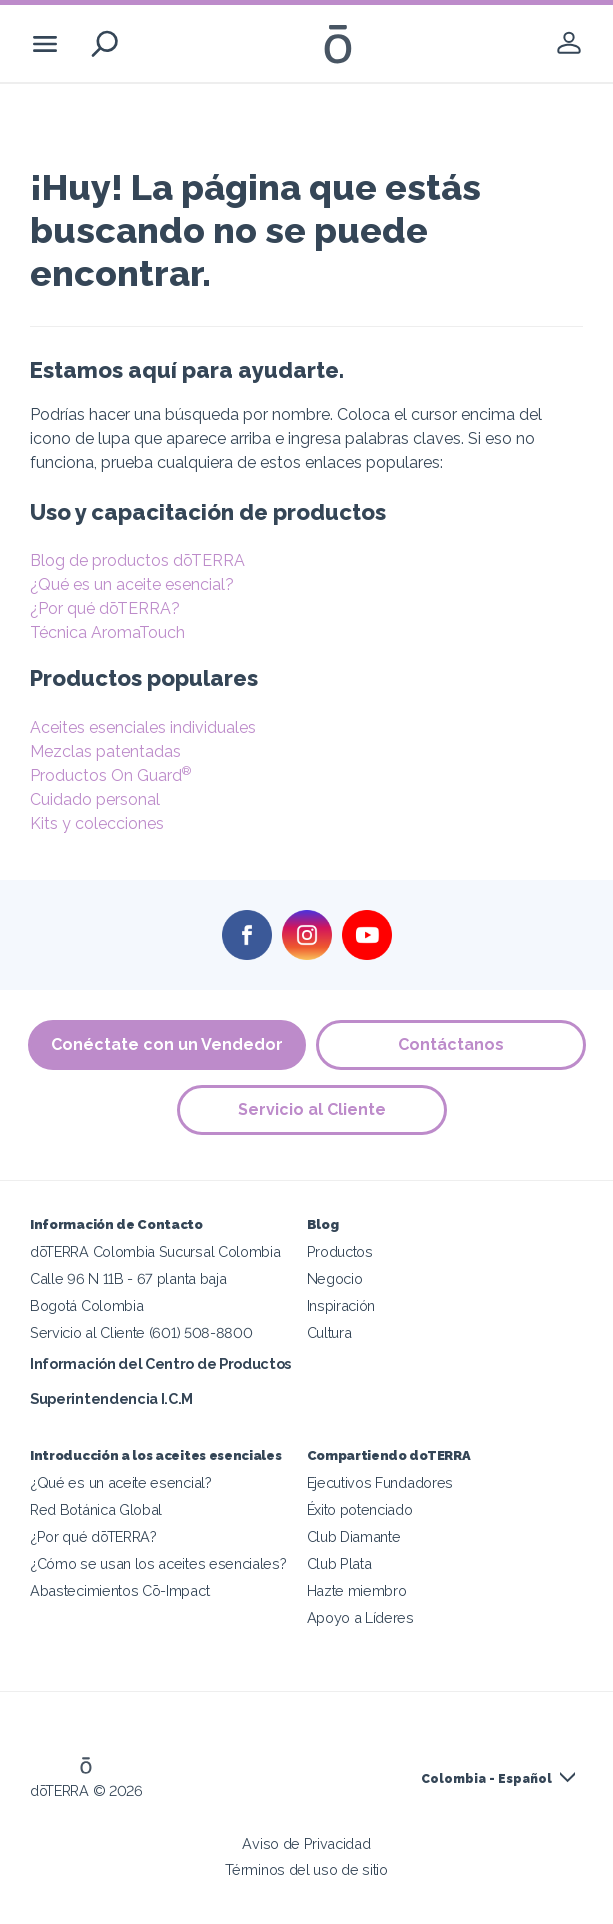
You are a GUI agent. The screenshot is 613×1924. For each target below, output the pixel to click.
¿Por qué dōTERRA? (105, 608)
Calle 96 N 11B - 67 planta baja (128, 1278)
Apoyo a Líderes (360, 1617)
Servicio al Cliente (312, 1109)
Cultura (329, 1332)
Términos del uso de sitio (306, 1869)
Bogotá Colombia (86, 1305)
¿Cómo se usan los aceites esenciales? (158, 1563)
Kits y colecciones (97, 823)
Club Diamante (354, 1536)
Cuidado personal (95, 799)
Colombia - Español (486, 1779)
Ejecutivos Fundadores (380, 1482)
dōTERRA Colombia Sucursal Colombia (155, 1251)
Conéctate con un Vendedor (167, 1044)
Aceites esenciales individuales (143, 727)
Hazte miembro (357, 1590)
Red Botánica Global (96, 1509)
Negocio (335, 1278)
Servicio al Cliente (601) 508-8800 (141, 1332)
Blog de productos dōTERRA (137, 560)
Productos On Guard (110, 775)
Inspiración (341, 1305)
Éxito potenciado (360, 1509)
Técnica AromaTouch (107, 632)
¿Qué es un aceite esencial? (132, 584)
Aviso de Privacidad (306, 1843)
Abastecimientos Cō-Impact (119, 1590)
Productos (340, 1251)
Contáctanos (451, 1044)
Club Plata (339, 1563)
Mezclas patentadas (105, 751)
